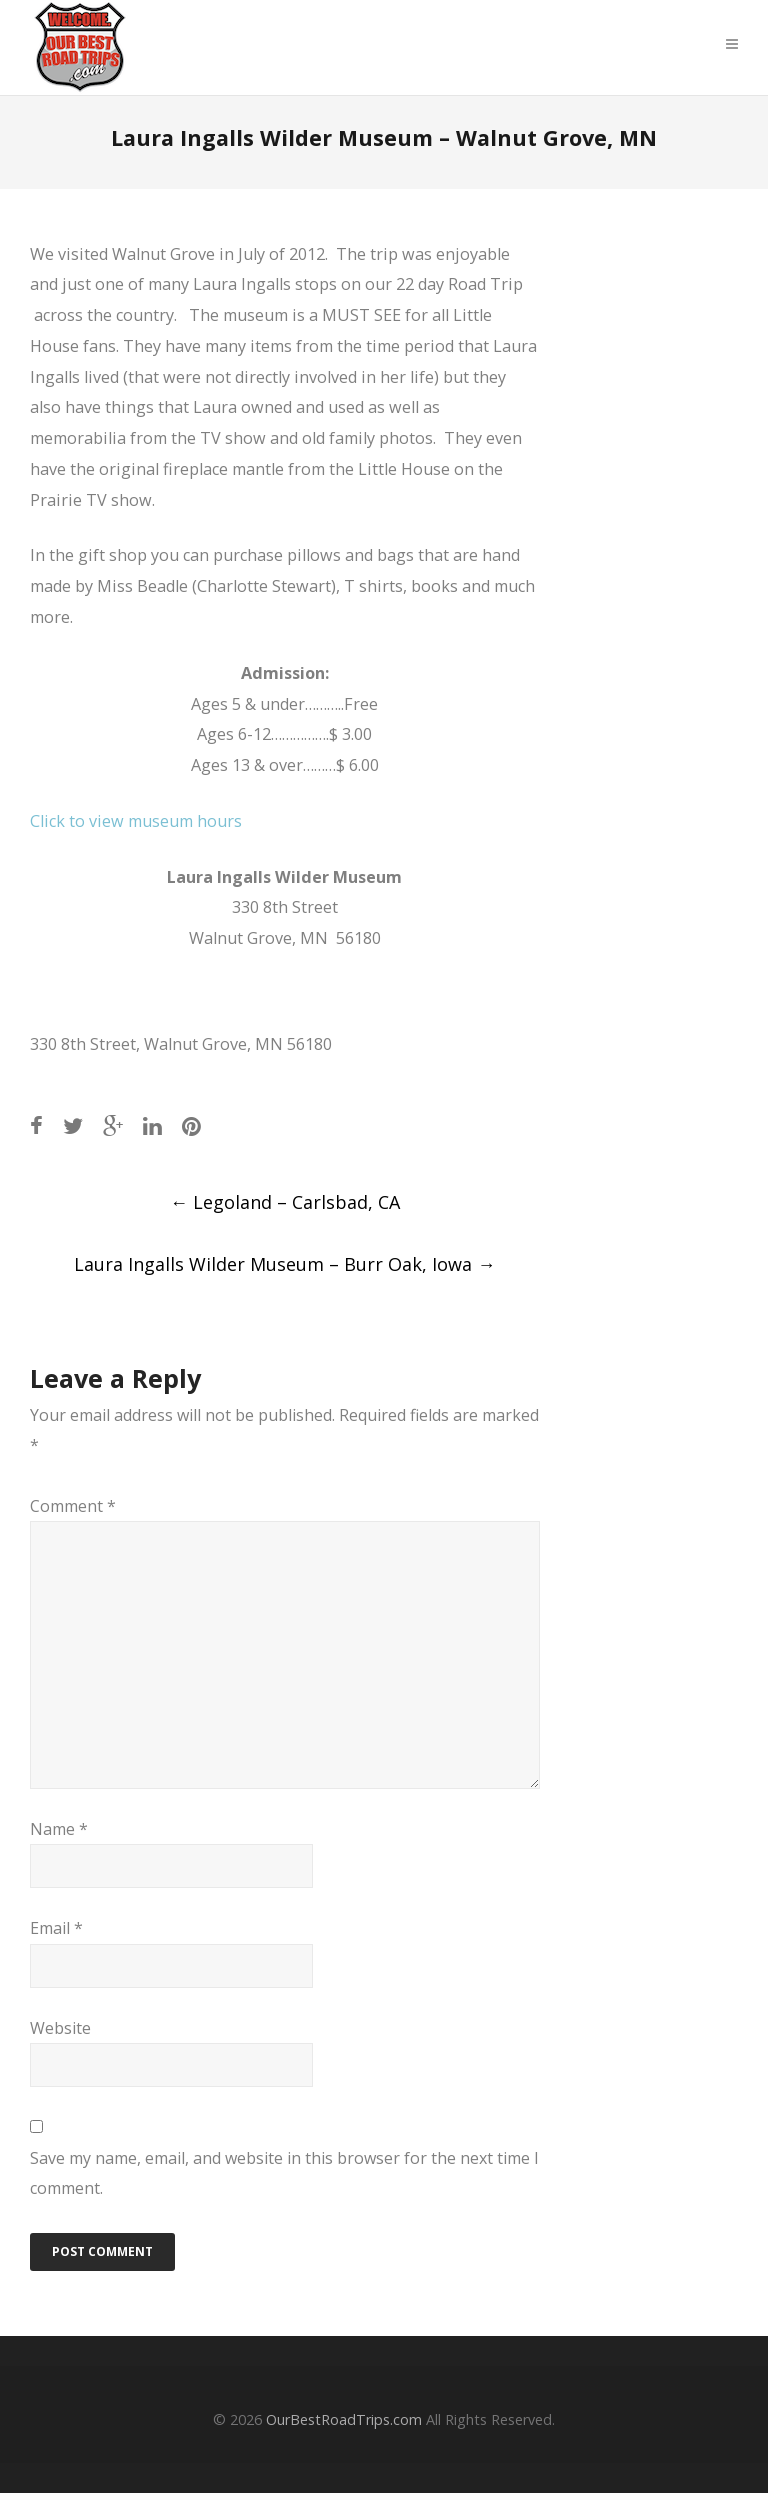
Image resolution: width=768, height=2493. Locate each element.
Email (56, 1928)
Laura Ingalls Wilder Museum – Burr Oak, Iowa (284, 1264)
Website (60, 2028)
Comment (73, 1506)
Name (59, 1829)
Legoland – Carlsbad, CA (285, 1202)
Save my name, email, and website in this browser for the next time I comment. (284, 2173)
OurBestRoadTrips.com (344, 2419)
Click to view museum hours (136, 821)
